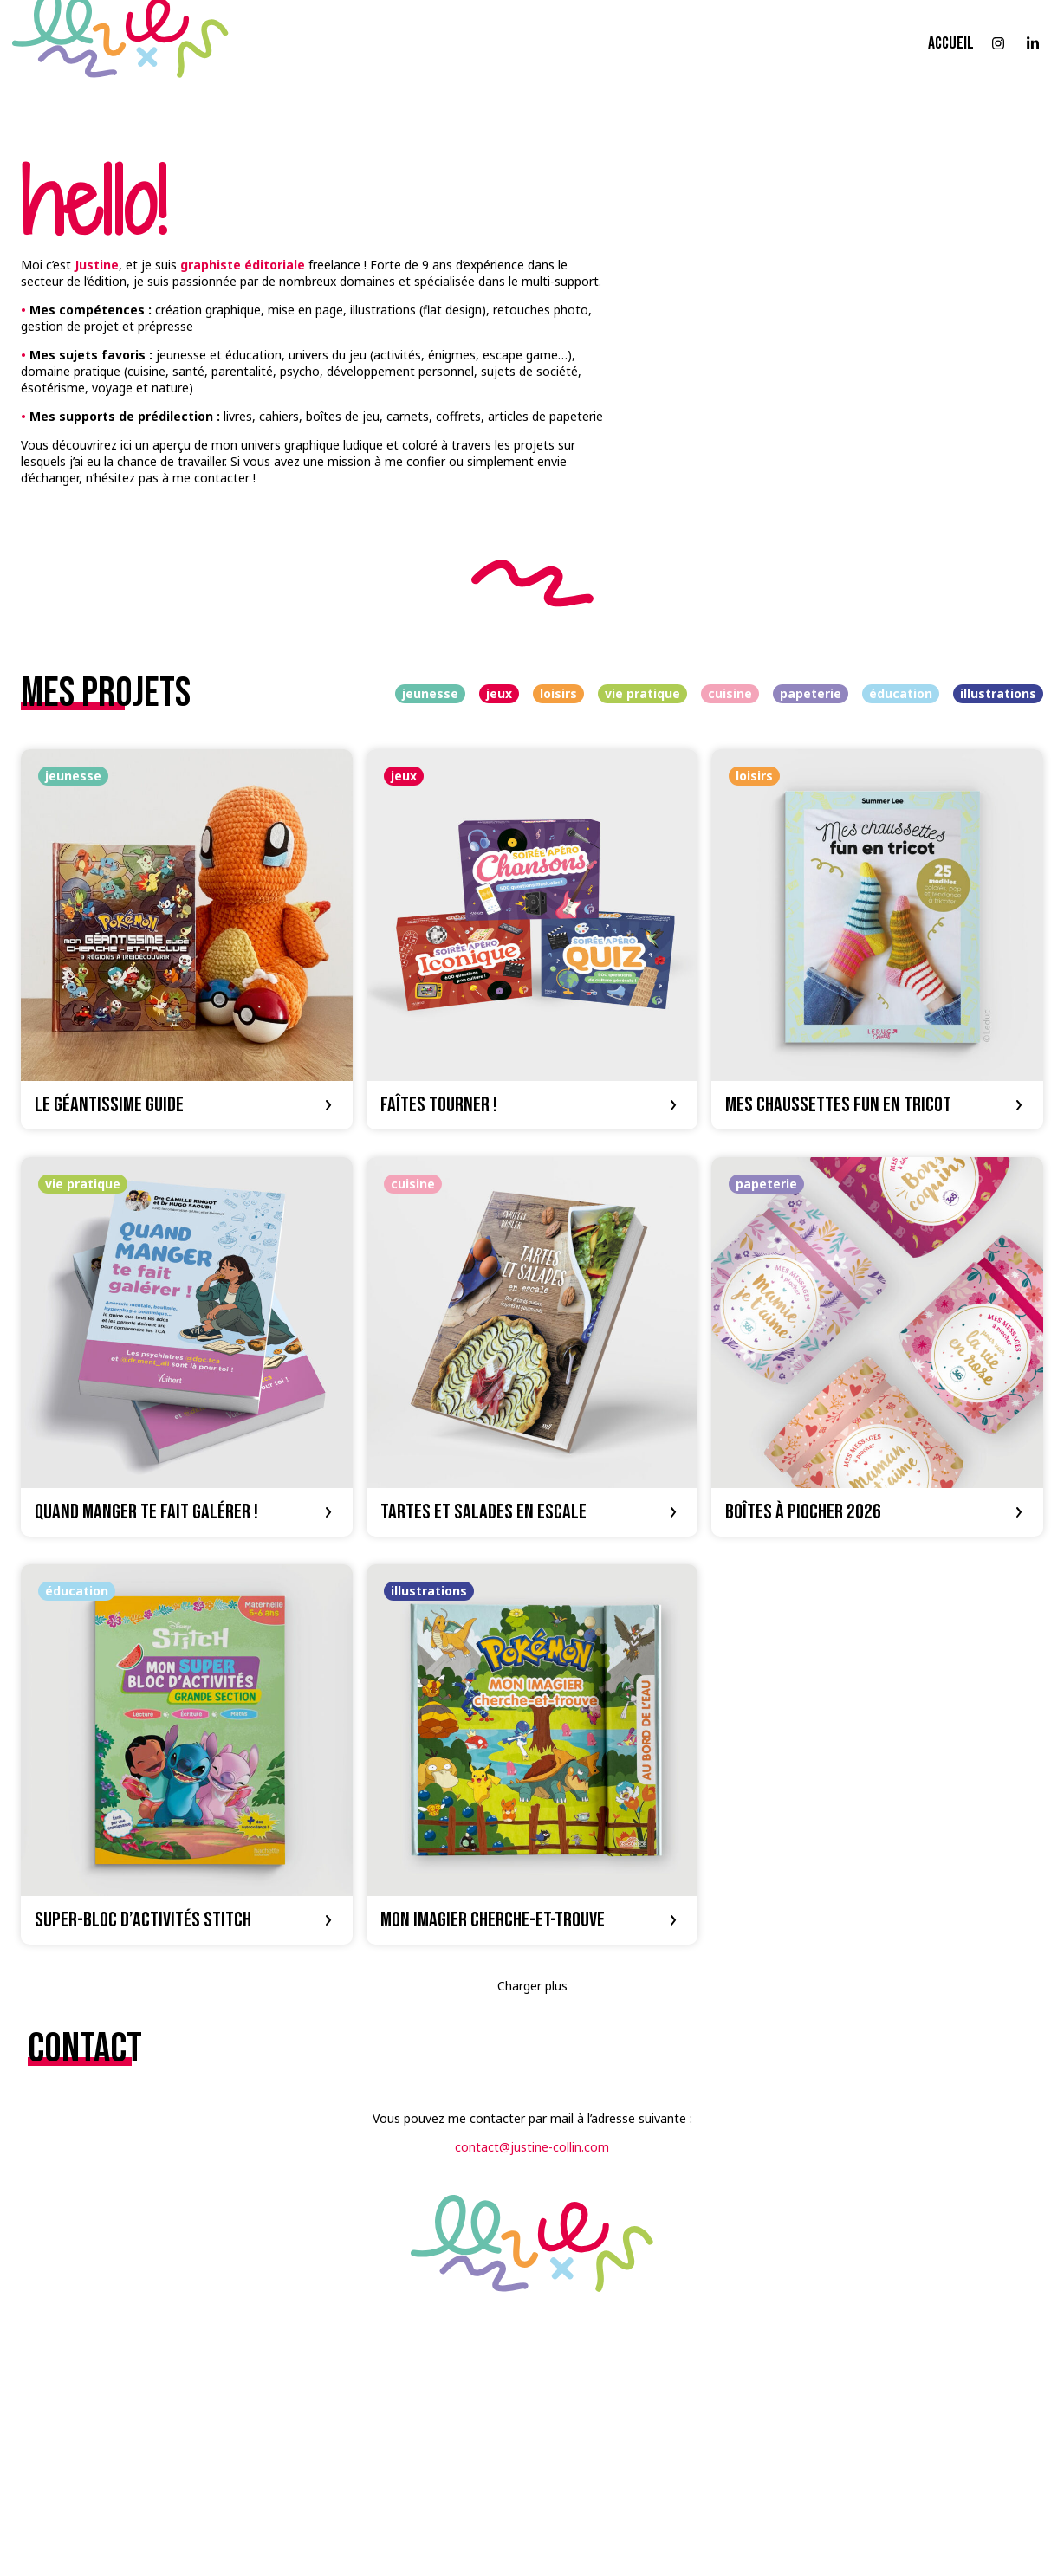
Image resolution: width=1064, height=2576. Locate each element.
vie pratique (642, 693)
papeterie (810, 693)
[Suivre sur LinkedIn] (1032, 43)
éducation (900, 693)
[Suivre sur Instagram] (998, 43)
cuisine (730, 693)
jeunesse (430, 693)
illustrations (998, 693)
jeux (499, 693)
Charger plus (532, 1985)
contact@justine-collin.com (532, 2147)
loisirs (558, 693)
